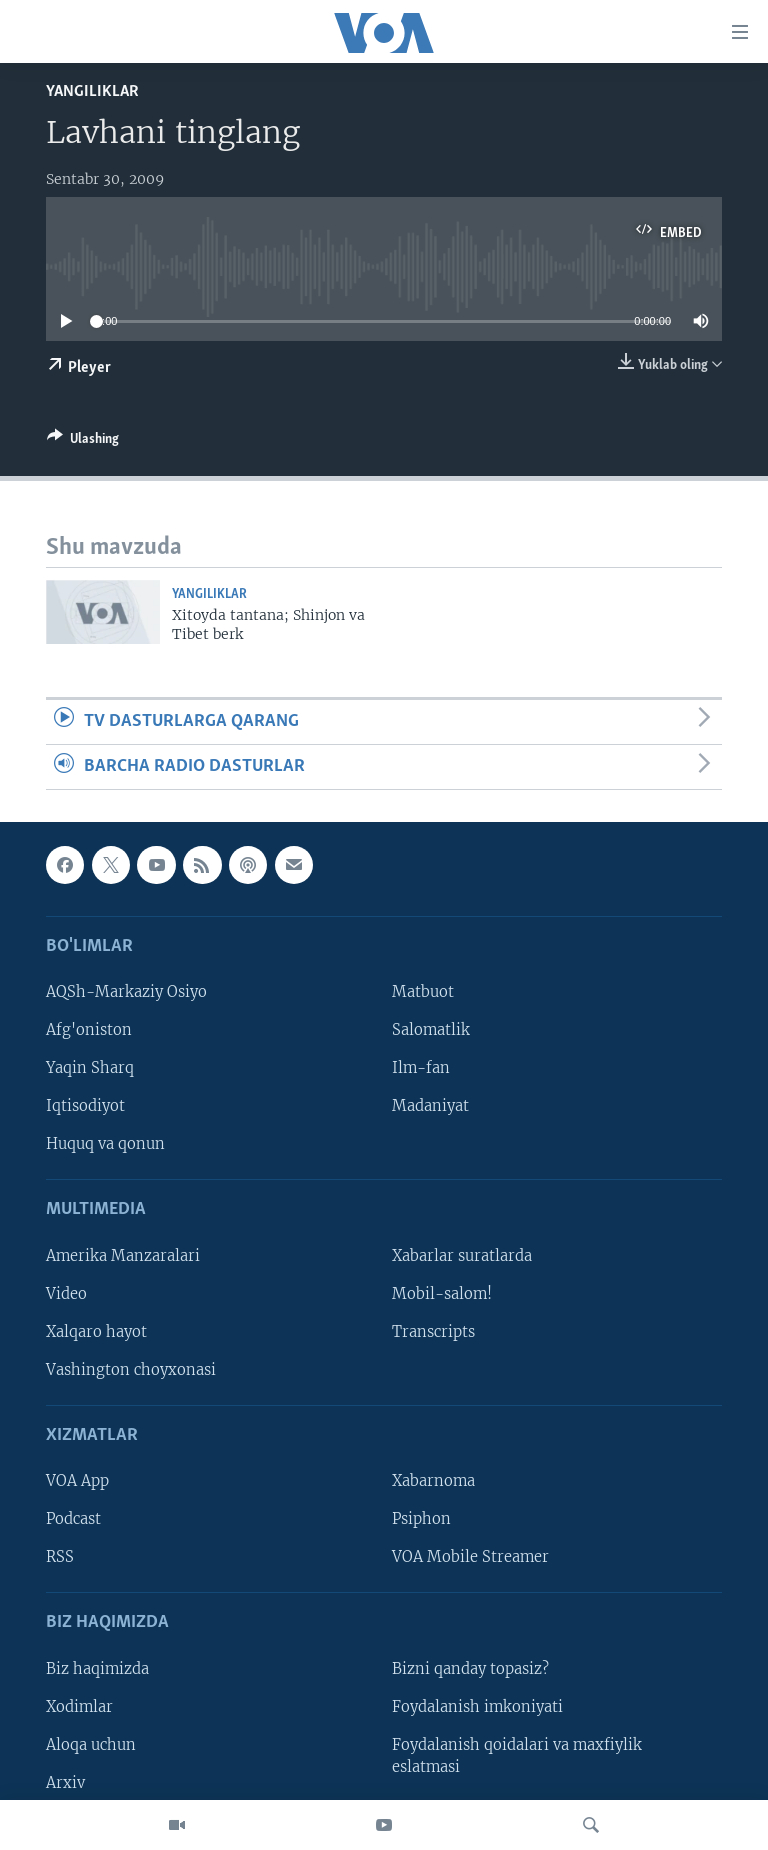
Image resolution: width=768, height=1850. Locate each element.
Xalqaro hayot (96, 1332)
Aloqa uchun (91, 1745)
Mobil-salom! (442, 1294)
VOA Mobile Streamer (470, 1558)
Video (66, 1294)
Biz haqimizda (97, 1669)
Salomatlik (431, 1031)
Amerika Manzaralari (123, 1256)
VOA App (77, 1482)
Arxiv (65, 1783)
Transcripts (433, 1332)
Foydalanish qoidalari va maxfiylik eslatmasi (517, 1756)
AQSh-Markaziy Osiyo (126, 993)
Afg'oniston (89, 1031)
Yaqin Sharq (90, 1069)
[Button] (83, 442)
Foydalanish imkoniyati (477, 1707)
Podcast (73, 1520)
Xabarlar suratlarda (462, 1256)
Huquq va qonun (105, 1145)
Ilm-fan (421, 1069)
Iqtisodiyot (85, 1107)
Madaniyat (430, 1107)
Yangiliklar (92, 91)
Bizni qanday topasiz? (470, 1669)
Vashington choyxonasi (131, 1370)
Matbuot (423, 993)
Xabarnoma (433, 1482)
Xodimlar (79, 1707)
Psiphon (421, 1520)
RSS (60, 1558)
